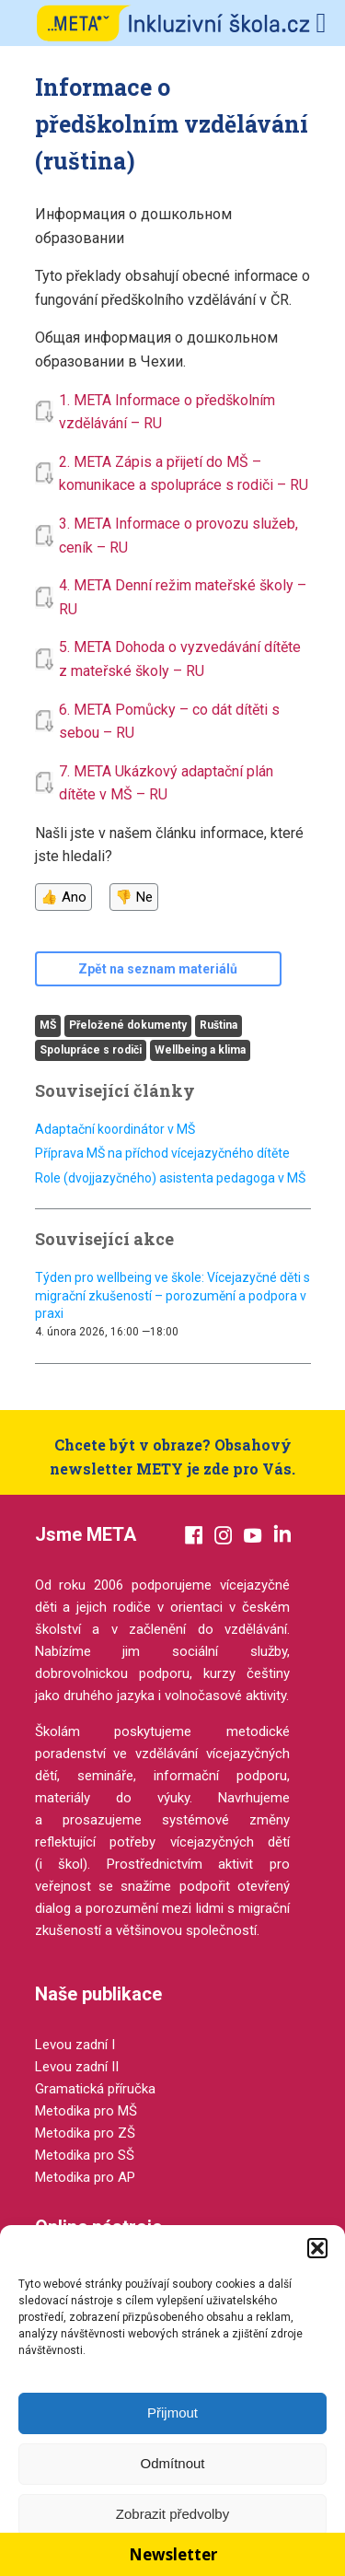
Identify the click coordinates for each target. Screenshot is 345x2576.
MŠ (48, 1025)
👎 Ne (134, 897)
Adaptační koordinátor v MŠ (115, 1129)
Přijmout (172, 2412)
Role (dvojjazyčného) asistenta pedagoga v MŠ (170, 1178)
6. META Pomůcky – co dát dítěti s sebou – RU (169, 721)
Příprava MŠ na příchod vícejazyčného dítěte (162, 1153)
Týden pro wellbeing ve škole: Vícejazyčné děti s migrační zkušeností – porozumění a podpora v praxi (172, 1295)
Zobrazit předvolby (172, 2514)
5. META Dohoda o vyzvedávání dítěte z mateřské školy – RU (180, 659)
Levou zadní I (75, 2044)
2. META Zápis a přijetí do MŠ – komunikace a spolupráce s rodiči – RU (183, 474)
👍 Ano (63, 897)
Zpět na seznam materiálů (157, 969)
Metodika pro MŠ (86, 2111)
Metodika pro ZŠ (85, 2133)
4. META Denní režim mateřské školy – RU (182, 597)
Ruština (218, 1025)
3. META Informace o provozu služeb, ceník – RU (178, 535)
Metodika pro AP (85, 2177)
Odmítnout (172, 2463)
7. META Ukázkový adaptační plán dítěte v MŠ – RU (166, 783)
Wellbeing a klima (200, 1049)
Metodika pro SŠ (84, 2155)
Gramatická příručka (95, 2089)
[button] (317, 2248)
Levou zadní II (77, 2066)
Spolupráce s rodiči (91, 1049)
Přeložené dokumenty (128, 1025)
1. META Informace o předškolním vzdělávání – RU (167, 412)
